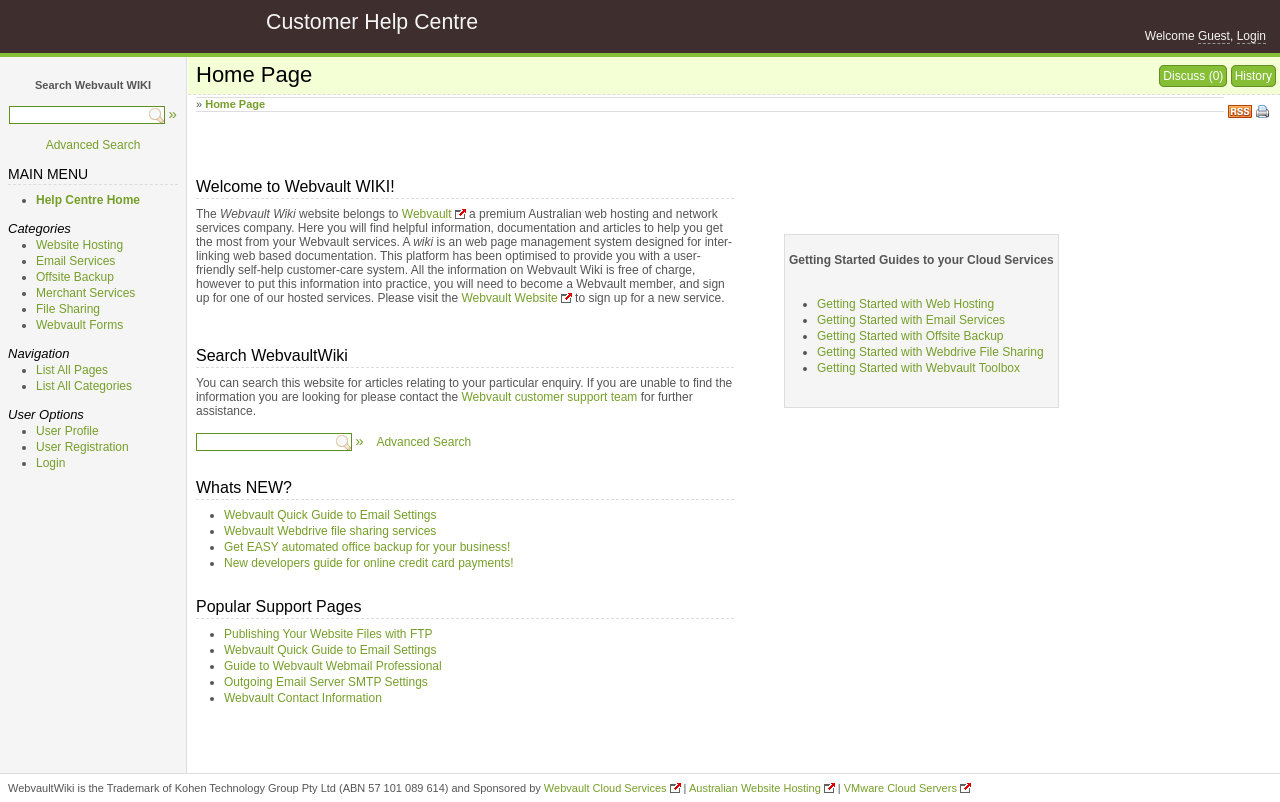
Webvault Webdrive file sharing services (330, 531)
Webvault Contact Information (303, 698)
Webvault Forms (79, 325)
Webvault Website (509, 298)
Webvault (427, 214)
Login (1251, 36)
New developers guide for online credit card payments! (369, 563)
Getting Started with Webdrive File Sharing (930, 352)
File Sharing (68, 309)
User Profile (67, 431)
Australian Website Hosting (755, 788)
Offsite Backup (75, 277)
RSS (1240, 109)
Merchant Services (85, 293)
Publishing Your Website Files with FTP (328, 634)
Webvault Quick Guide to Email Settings (330, 515)
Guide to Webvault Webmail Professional (333, 666)
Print (1264, 113)
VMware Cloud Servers (900, 788)
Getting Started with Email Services (911, 320)
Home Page (235, 104)
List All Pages (72, 370)
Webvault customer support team (550, 397)
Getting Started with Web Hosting (905, 304)
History (1253, 76)
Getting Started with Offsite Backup (910, 336)
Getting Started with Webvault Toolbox (918, 368)
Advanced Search (93, 145)
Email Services (75, 261)
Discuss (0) (1193, 76)
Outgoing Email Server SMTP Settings (326, 682)
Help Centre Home (88, 200)
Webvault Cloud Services (605, 788)
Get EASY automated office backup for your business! (367, 547)
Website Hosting (79, 245)
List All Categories (84, 386)
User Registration (82, 447)
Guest (1214, 36)
